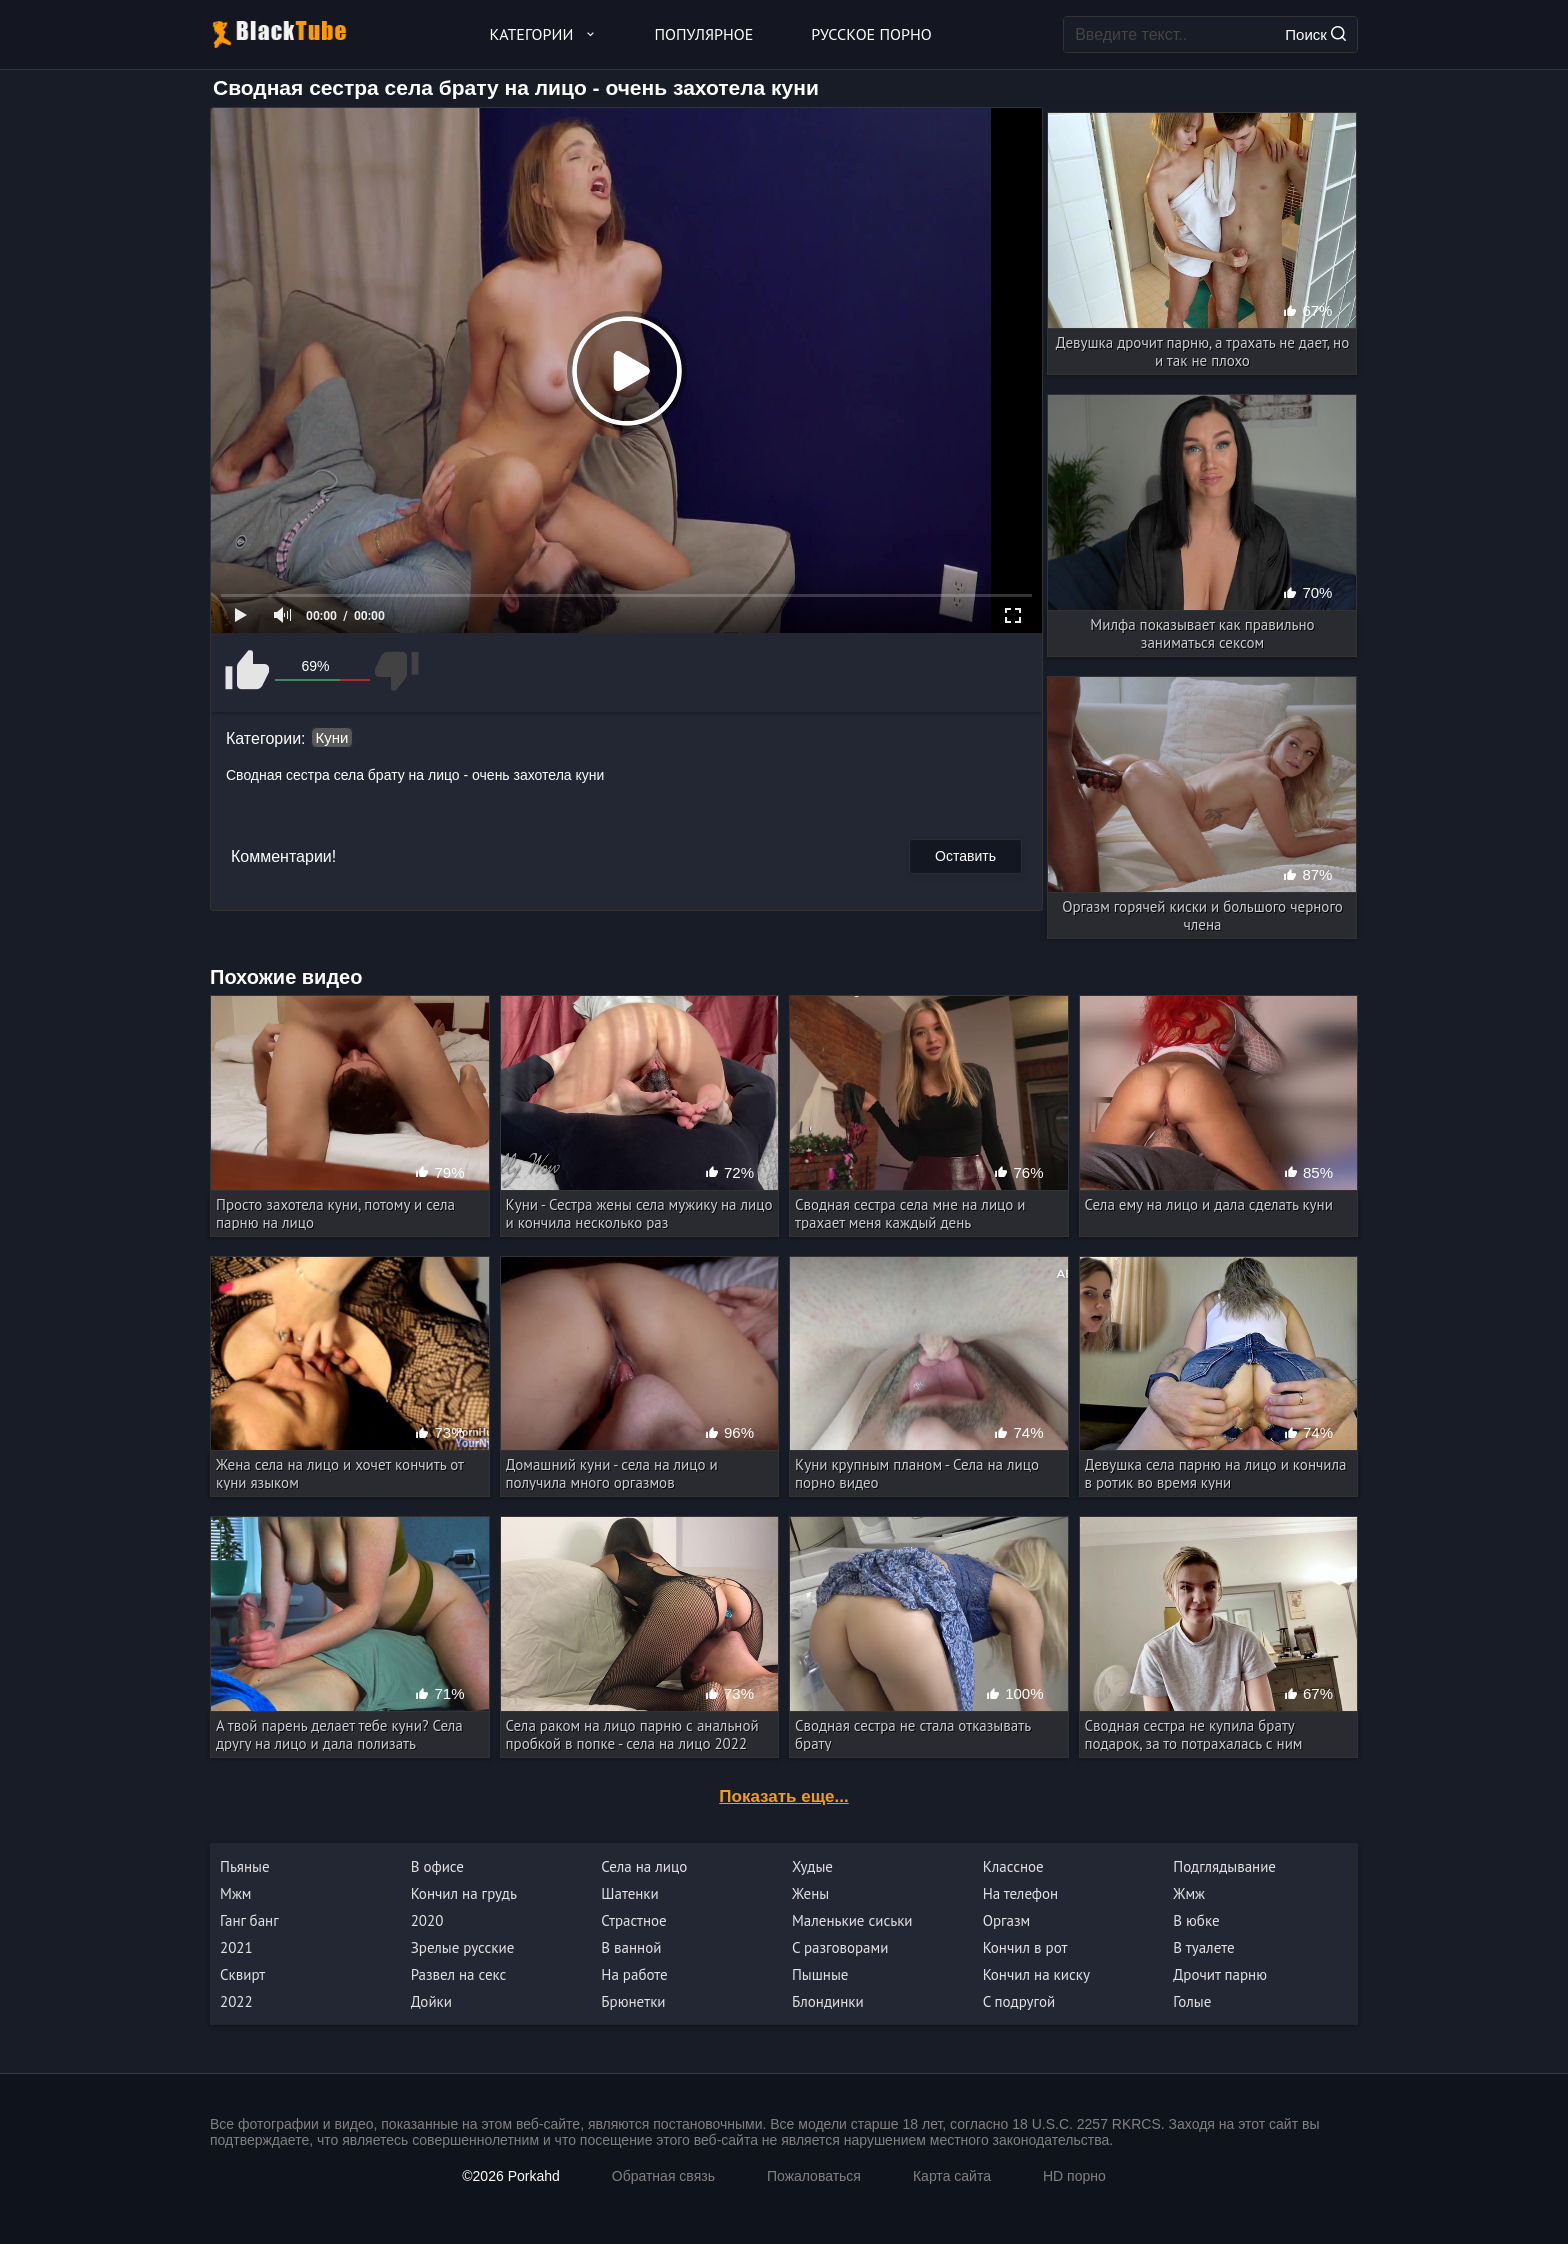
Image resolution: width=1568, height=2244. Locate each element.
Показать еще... (783, 1796)
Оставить (965, 856)
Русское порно (871, 34)
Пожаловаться (814, 2176)
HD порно (1074, 2176)
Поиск (1315, 34)
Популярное (704, 34)
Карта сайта (952, 2176)
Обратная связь (663, 2176)
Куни (332, 737)
